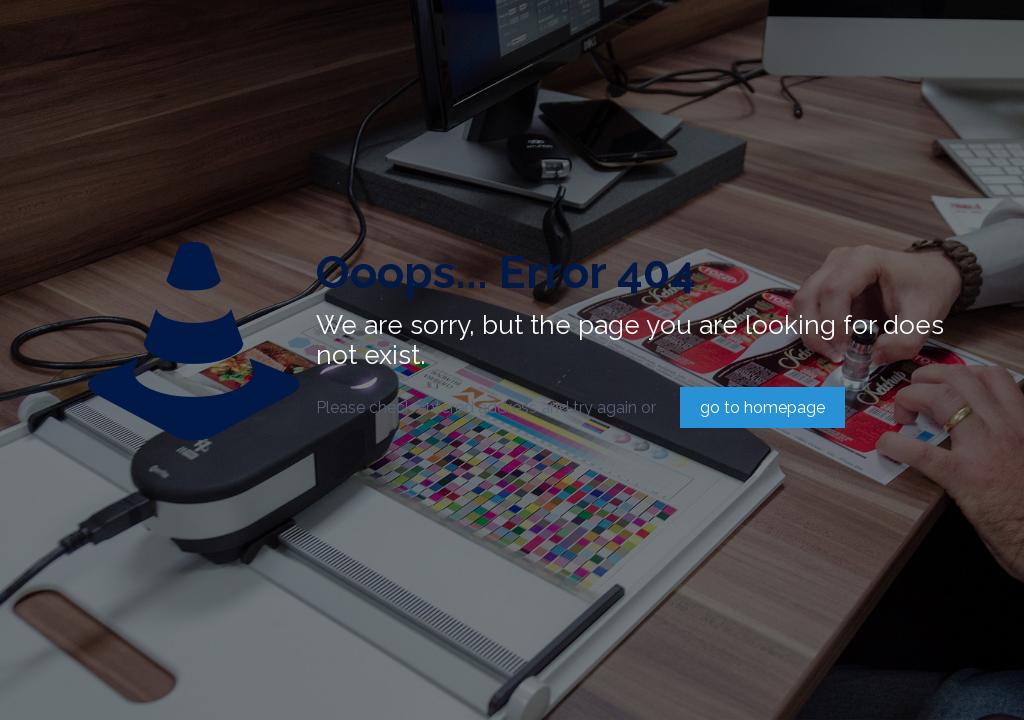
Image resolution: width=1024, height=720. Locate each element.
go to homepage (762, 407)
